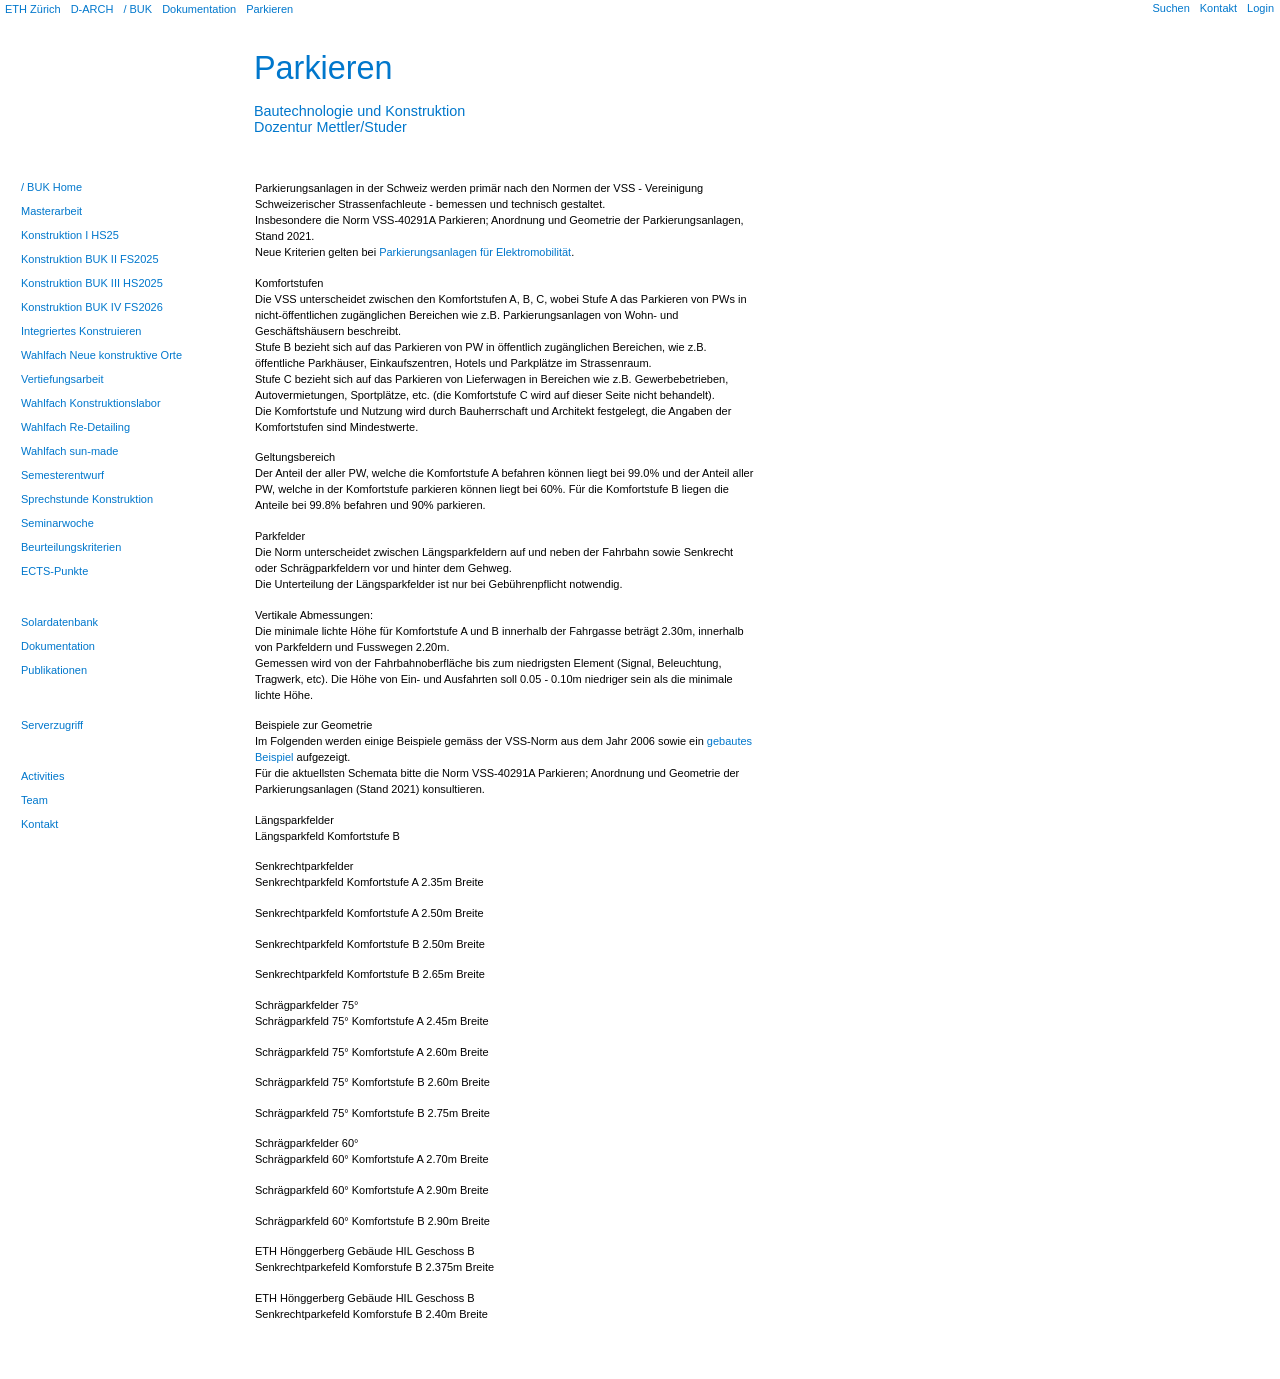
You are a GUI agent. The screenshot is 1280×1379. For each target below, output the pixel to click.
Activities (42, 776)
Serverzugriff (52, 725)
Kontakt (1218, 8)
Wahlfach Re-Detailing (75, 427)
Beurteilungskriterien (71, 547)
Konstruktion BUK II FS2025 (90, 259)
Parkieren (269, 9)
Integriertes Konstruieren (81, 331)
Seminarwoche (57, 523)
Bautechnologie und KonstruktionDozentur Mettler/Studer (359, 111)
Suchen (1170, 8)
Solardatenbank (59, 622)
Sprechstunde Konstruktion (87, 499)
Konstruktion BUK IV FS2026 (92, 307)
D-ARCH (92, 9)
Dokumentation (199, 9)
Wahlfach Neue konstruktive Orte (101, 355)
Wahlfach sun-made (69, 451)
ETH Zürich (33, 9)
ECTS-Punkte (54, 571)
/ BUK (137, 9)
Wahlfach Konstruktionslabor (91, 403)
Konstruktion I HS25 (70, 235)
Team (34, 800)
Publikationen (54, 670)
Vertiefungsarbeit (62, 379)
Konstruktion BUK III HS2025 (92, 283)
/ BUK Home (51, 187)
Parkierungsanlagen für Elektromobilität (475, 252)
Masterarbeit (51, 211)
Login (1260, 8)
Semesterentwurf (62, 475)
